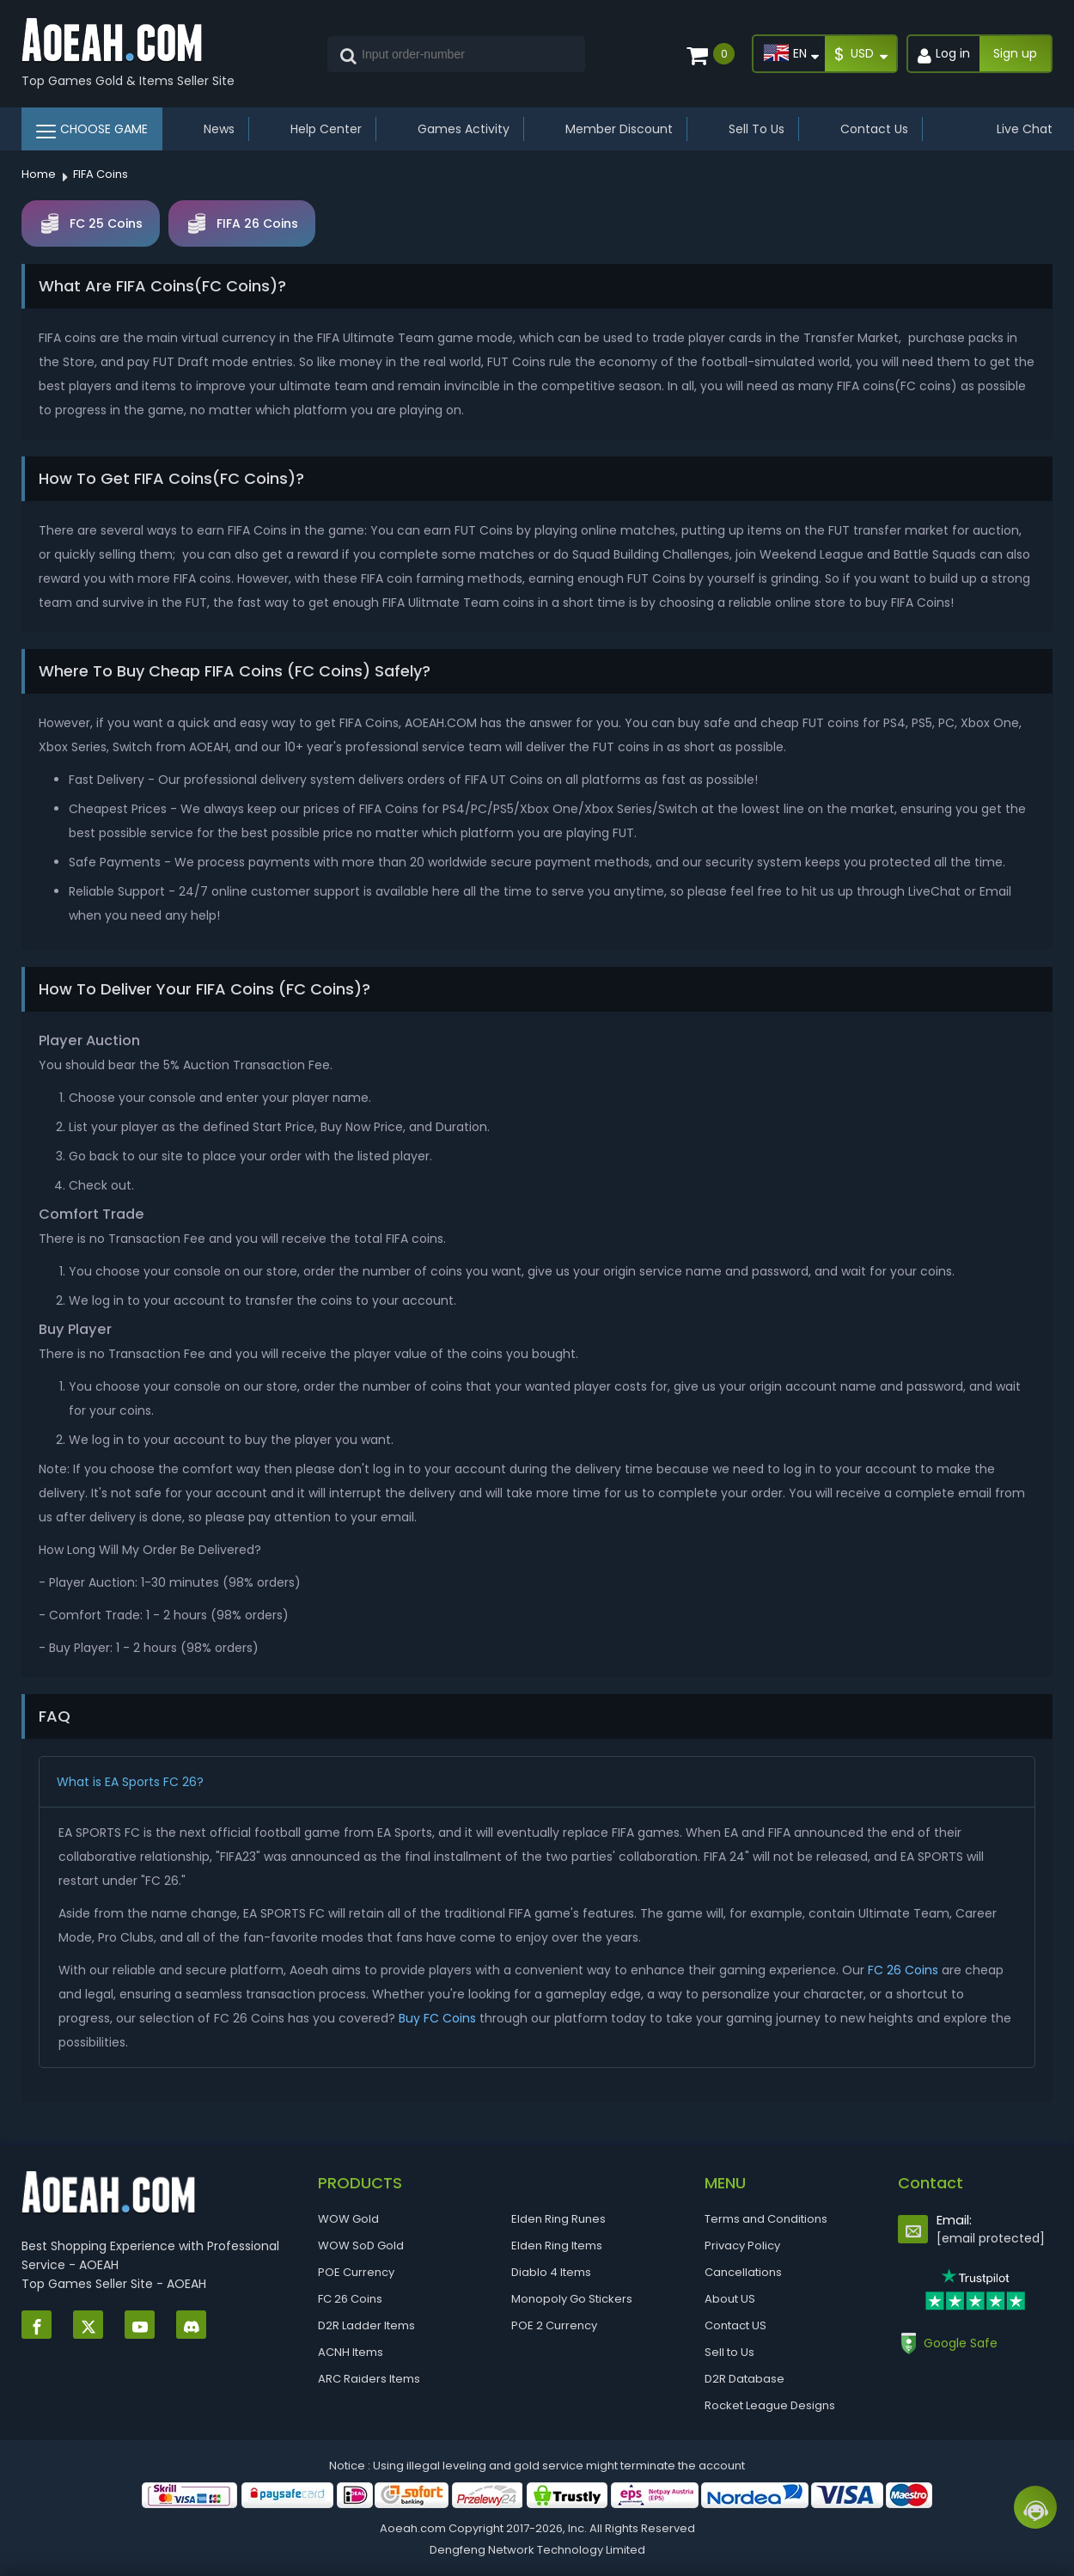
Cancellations (743, 2272)
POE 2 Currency (554, 2325)
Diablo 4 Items (551, 2272)
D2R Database (744, 2379)
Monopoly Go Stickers (571, 2299)
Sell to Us (729, 2352)
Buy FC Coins (437, 2018)
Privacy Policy (742, 2245)
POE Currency (356, 2272)
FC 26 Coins (903, 1970)
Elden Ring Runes (558, 2219)
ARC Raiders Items (369, 2379)
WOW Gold (348, 2219)
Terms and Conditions (766, 2219)
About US (730, 2299)
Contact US (735, 2325)
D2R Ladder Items (366, 2325)
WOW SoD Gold (361, 2245)
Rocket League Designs (770, 2405)
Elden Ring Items (556, 2245)
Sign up (1015, 53)
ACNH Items (350, 2352)
